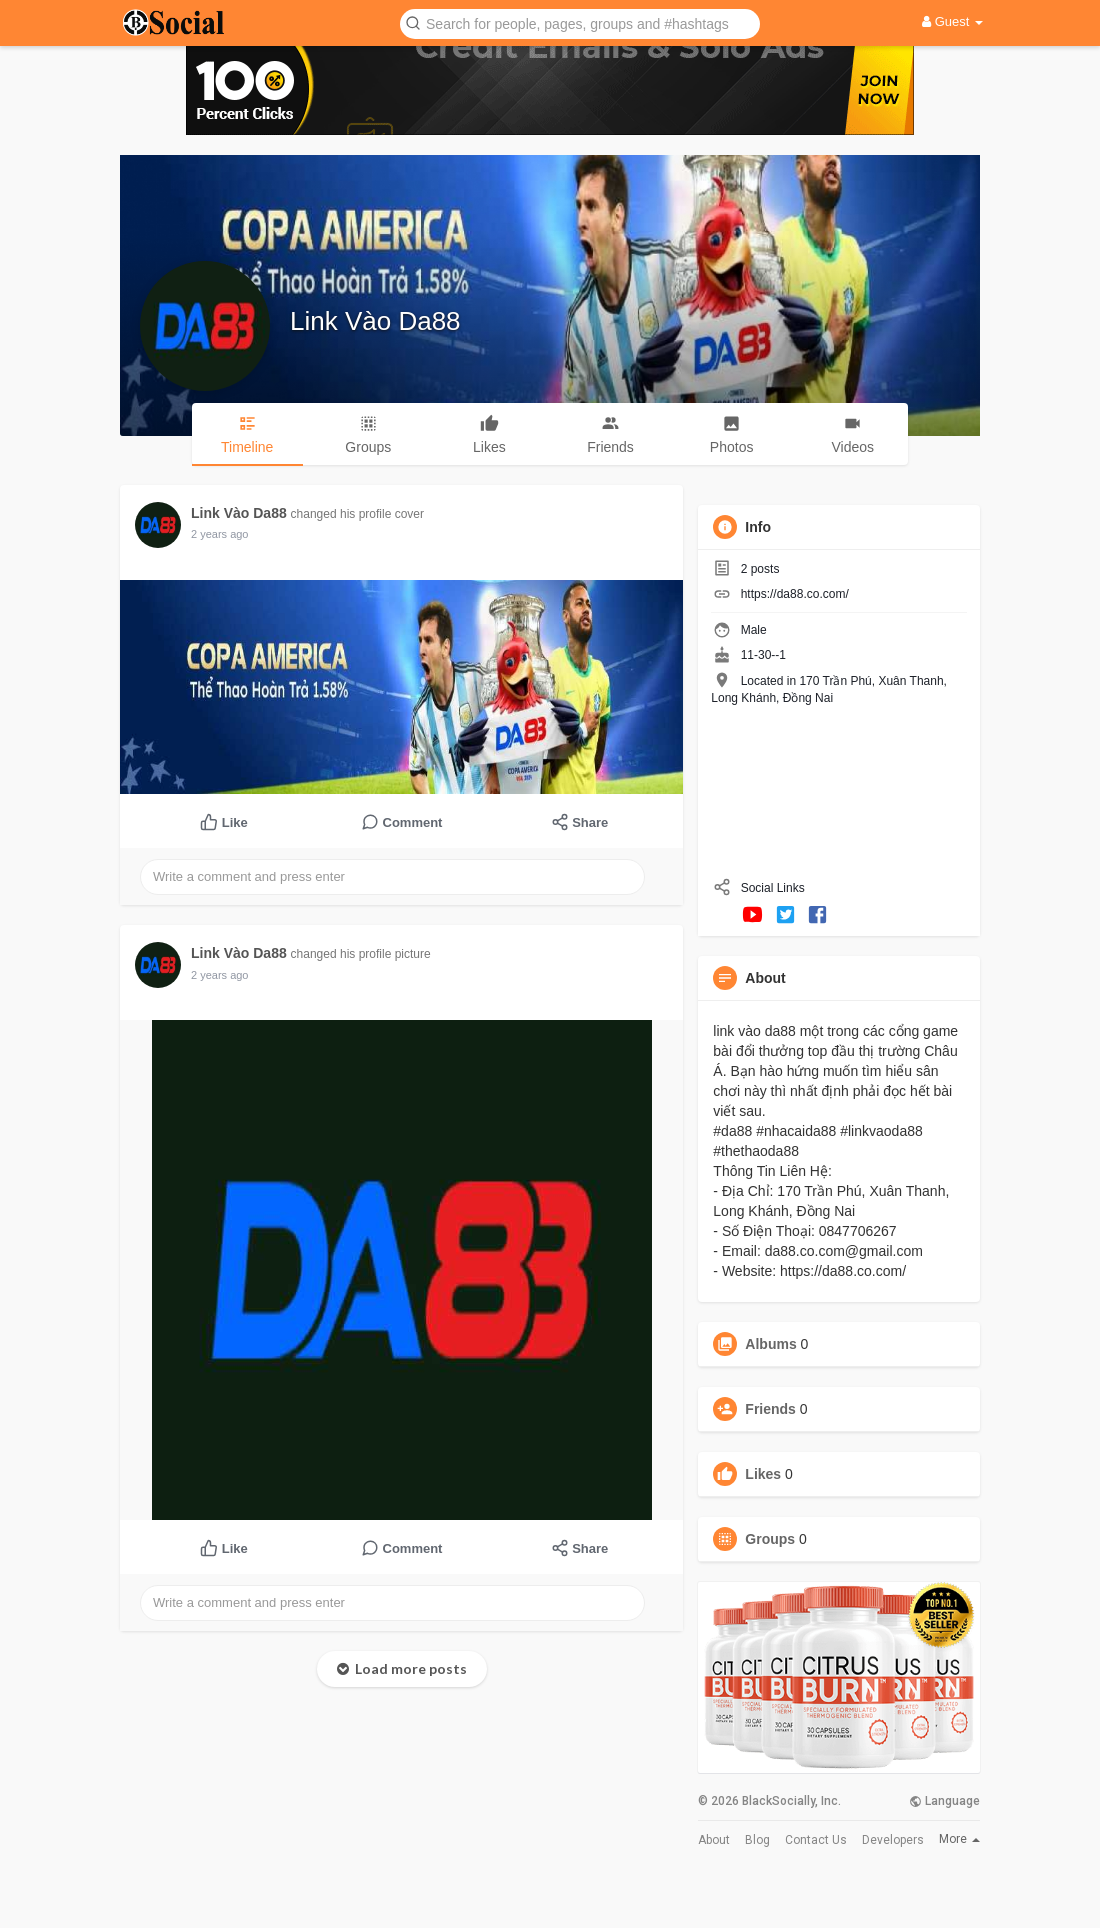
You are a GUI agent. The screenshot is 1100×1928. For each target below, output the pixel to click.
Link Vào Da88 (375, 321)
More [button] (959, 1839)
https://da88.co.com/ (795, 594)
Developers (893, 1840)
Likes (763, 1474)
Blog (757, 1840)
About (714, 1840)
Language (944, 1801)
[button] (580, 22)
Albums (770, 1344)
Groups (770, 1539)
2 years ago (219, 534)
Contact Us (816, 1840)
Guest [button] (952, 21)
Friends (770, 1409)
